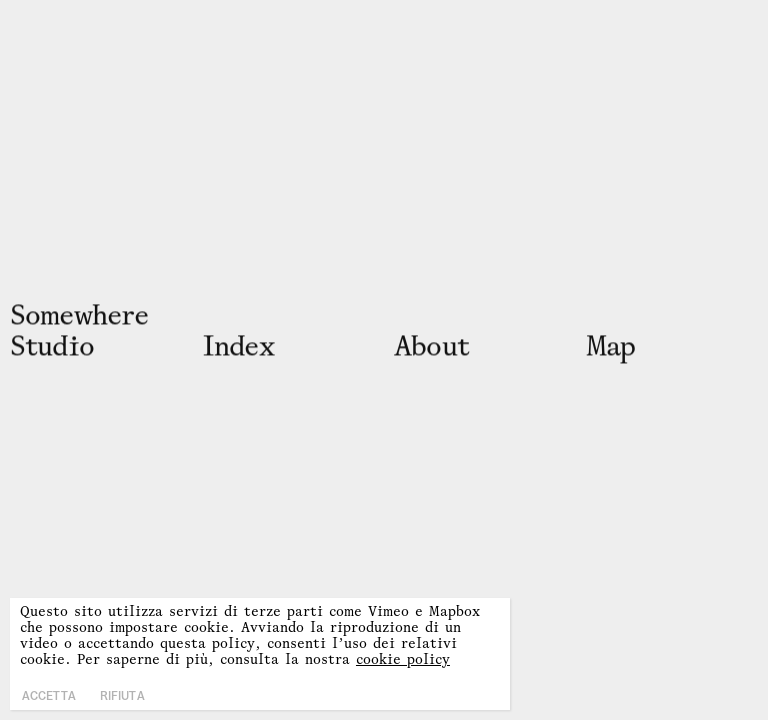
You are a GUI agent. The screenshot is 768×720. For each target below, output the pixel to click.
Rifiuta (122, 696)
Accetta (49, 696)
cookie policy (403, 659)
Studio (52, 345)
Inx (238, 345)
